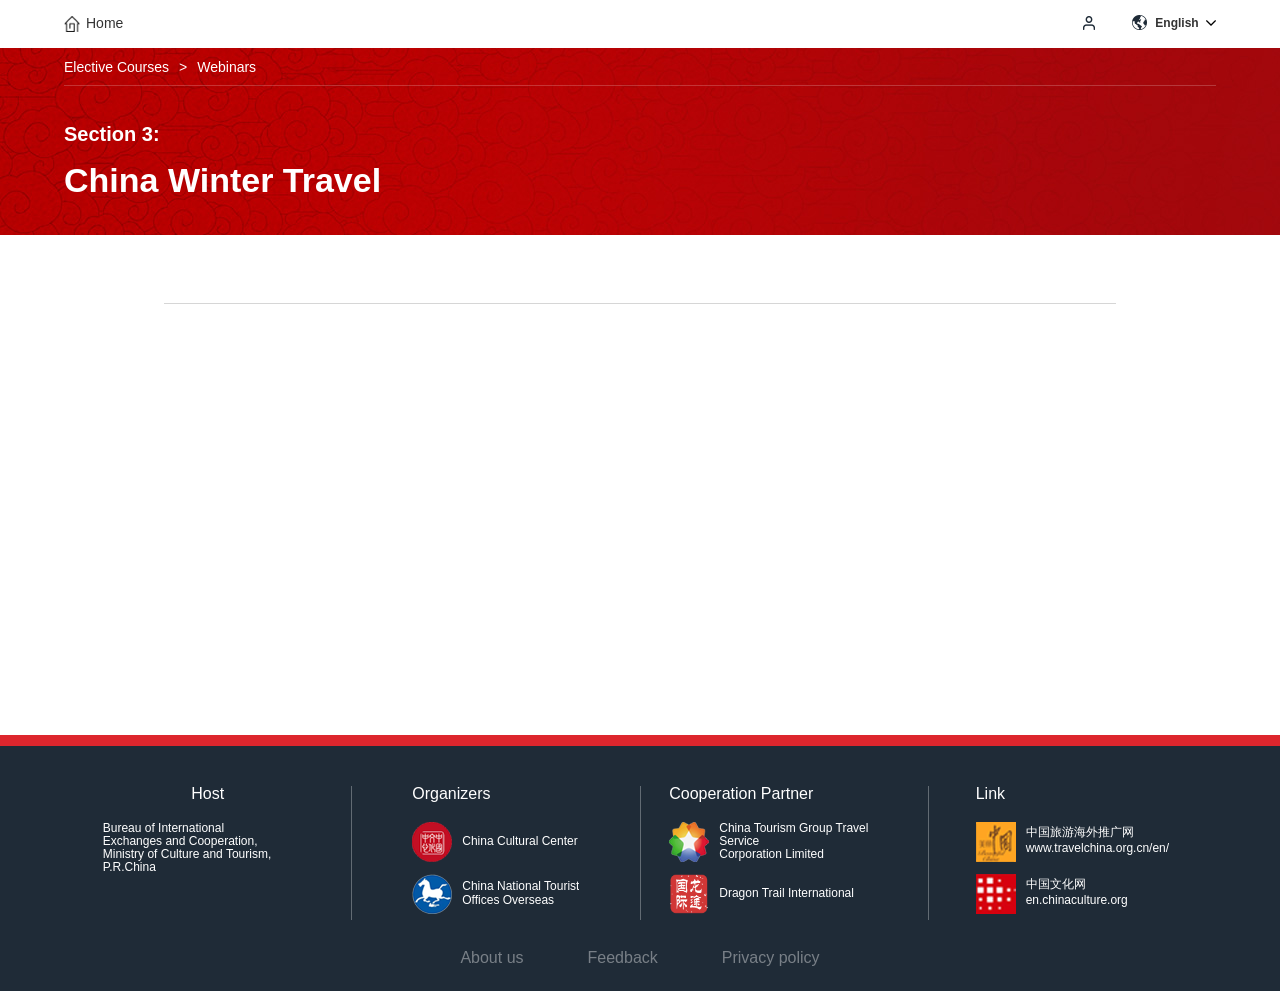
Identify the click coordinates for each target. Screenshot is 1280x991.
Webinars (226, 67)
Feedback (623, 957)
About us (491, 957)
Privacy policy (771, 957)
